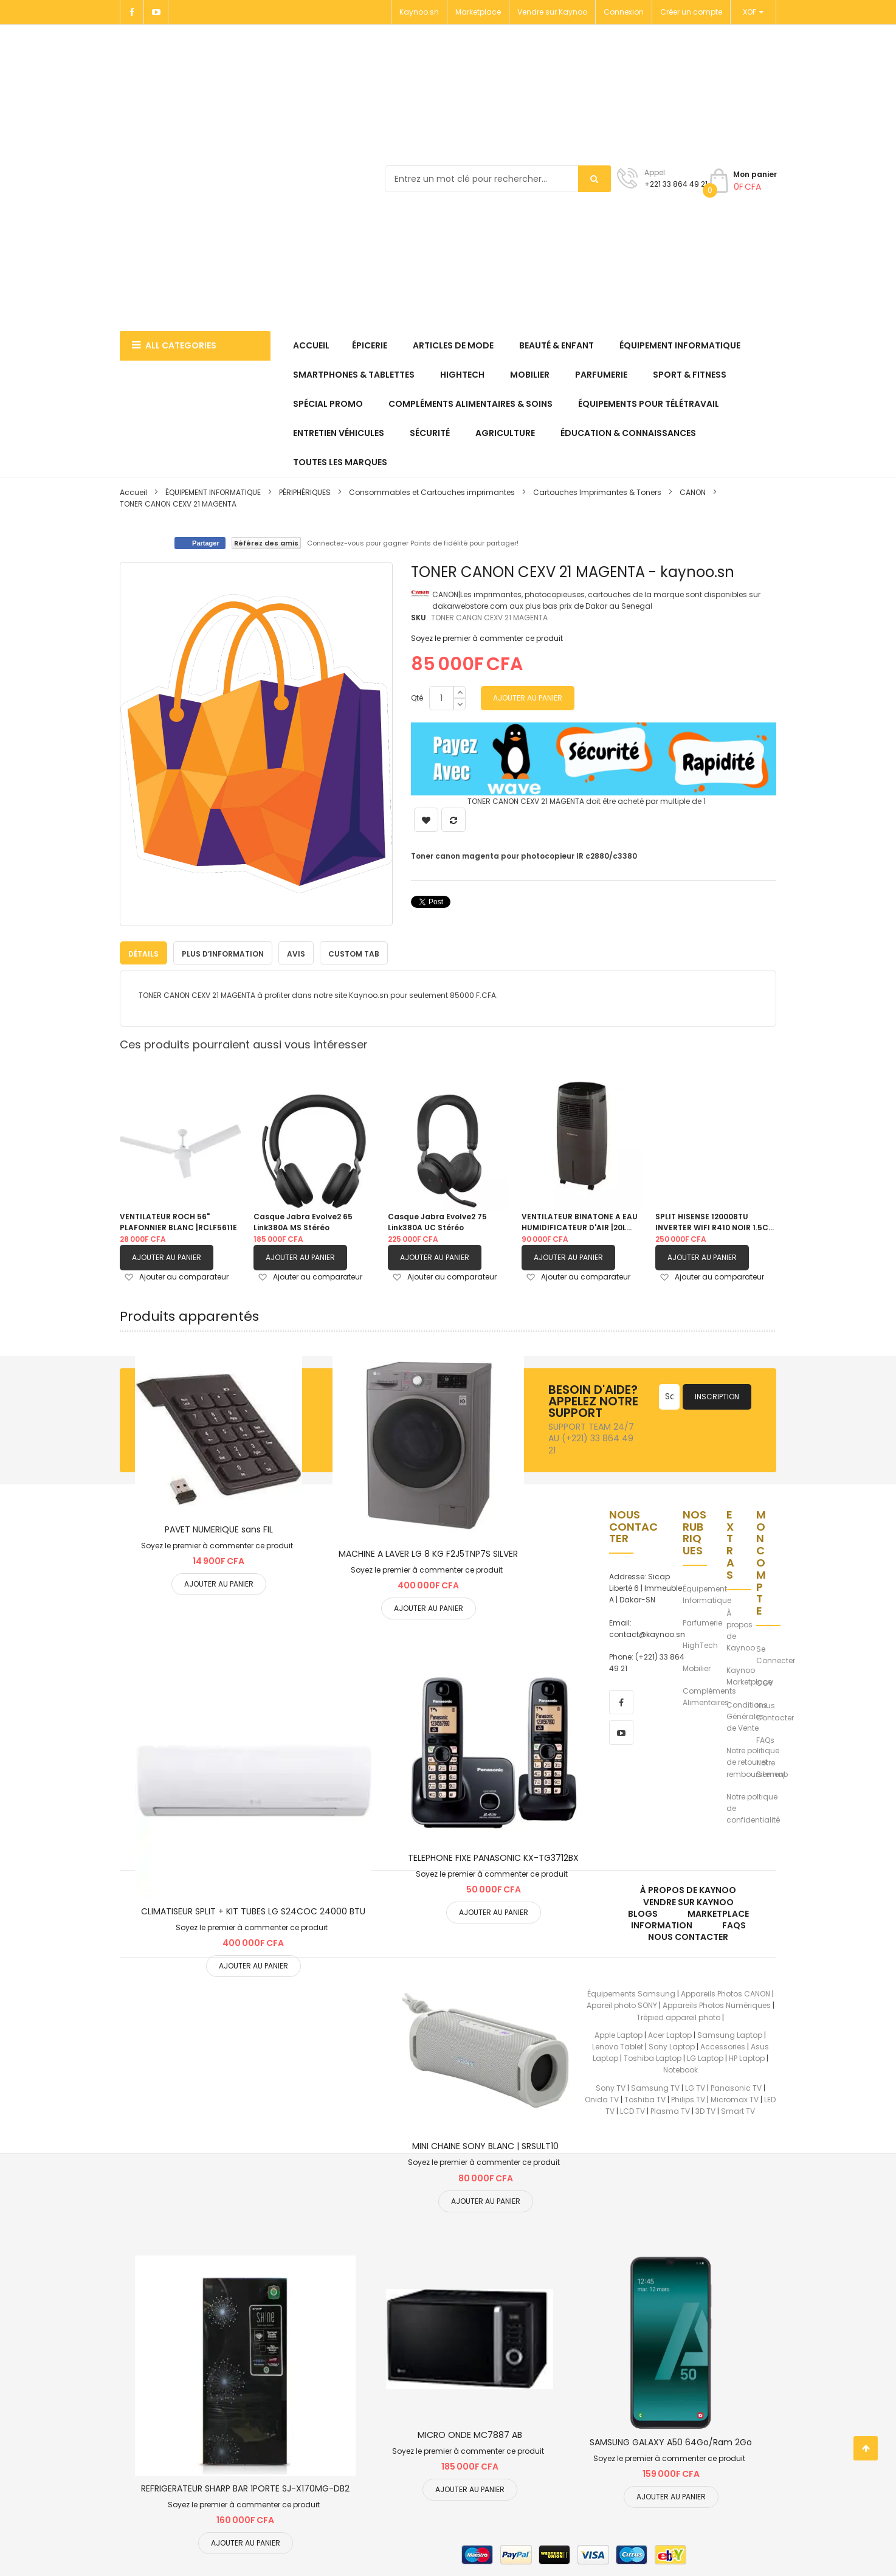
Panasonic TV (736, 2087)
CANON (694, 492)
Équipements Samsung (631, 1994)
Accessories (722, 2046)
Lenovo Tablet (617, 2046)
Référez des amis (266, 543)
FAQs (765, 1739)
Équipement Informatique (707, 1594)
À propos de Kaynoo (740, 1630)
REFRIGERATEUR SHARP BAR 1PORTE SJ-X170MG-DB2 (245, 2488)
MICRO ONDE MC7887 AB (470, 2434)
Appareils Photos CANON (725, 1994)
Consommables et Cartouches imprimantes (432, 492)
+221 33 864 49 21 (676, 184)
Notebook (680, 2070)
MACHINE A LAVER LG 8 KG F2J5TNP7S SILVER (428, 1553)
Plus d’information (223, 954)
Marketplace (478, 12)
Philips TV (688, 2099)
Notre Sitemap (772, 1768)
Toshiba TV (645, 2099)
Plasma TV (670, 2110)
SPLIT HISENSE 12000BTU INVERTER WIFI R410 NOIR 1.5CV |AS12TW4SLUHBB (714, 1222)
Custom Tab (353, 954)
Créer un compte (691, 12)
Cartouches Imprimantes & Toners (597, 492)
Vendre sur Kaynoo (552, 12)
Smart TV (738, 2110)
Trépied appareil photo (678, 2017)
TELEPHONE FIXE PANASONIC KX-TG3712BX (493, 1857)
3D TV (705, 2110)
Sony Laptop (672, 2046)
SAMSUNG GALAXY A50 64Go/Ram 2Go (671, 2442)
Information (661, 1925)
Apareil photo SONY (622, 2005)
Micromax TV (735, 2099)
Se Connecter (775, 1654)
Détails (143, 954)
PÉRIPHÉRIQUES (305, 492)
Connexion (624, 12)
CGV (764, 1683)
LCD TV (632, 2110)
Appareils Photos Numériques (717, 2005)
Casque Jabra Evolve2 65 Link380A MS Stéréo (303, 1222)
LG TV (695, 2087)
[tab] (143, 952)
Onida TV (602, 2099)
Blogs (643, 1913)
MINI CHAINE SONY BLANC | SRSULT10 (485, 2146)
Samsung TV (655, 2087)
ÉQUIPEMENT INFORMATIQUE (214, 492)
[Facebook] (132, 12)
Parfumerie (702, 1623)
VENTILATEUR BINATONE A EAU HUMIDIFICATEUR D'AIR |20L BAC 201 (580, 1222)
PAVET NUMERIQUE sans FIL (219, 1529)
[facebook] (621, 1702)
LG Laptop (705, 2057)
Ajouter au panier (166, 1257)
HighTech (700, 1645)
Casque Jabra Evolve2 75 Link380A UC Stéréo (437, 1222)
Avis (296, 954)
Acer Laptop (670, 2034)
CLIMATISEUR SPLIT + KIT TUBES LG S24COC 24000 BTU (253, 1911)
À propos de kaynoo (688, 1890)
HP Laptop (747, 2057)
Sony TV (610, 2087)
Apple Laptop (618, 2034)
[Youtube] (156, 12)
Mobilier (697, 1668)
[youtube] (621, 1732)
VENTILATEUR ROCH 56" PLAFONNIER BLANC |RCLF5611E (178, 1222)
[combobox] (498, 178)
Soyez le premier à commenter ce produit (487, 638)
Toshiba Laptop (652, 2057)
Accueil (133, 492)
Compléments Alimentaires (709, 1696)
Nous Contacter (775, 1711)
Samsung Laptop (729, 2034)
